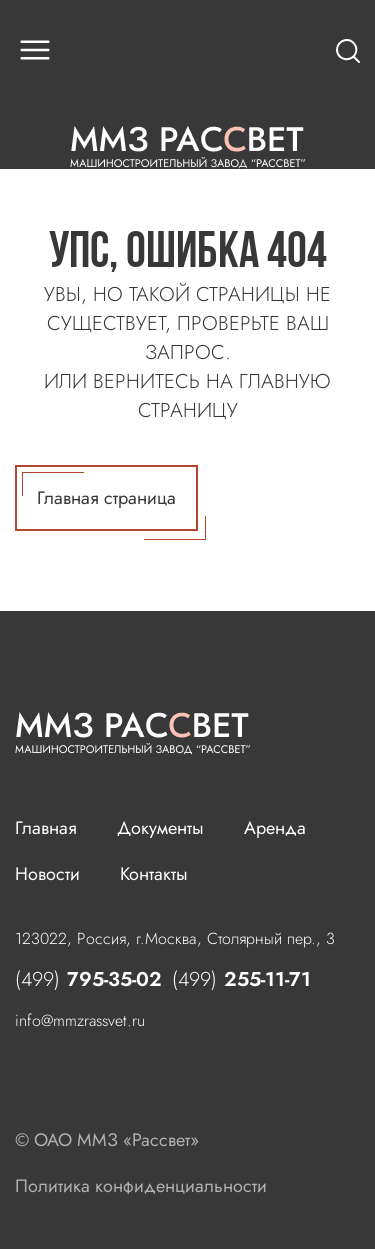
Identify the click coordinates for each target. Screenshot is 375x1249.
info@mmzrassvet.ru (80, 1020)
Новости (47, 874)
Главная (46, 828)
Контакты (154, 874)
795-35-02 (88, 979)
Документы (160, 828)
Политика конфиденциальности (141, 1186)
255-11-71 (241, 979)
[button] (35, 50)
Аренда (275, 828)
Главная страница (110, 501)
